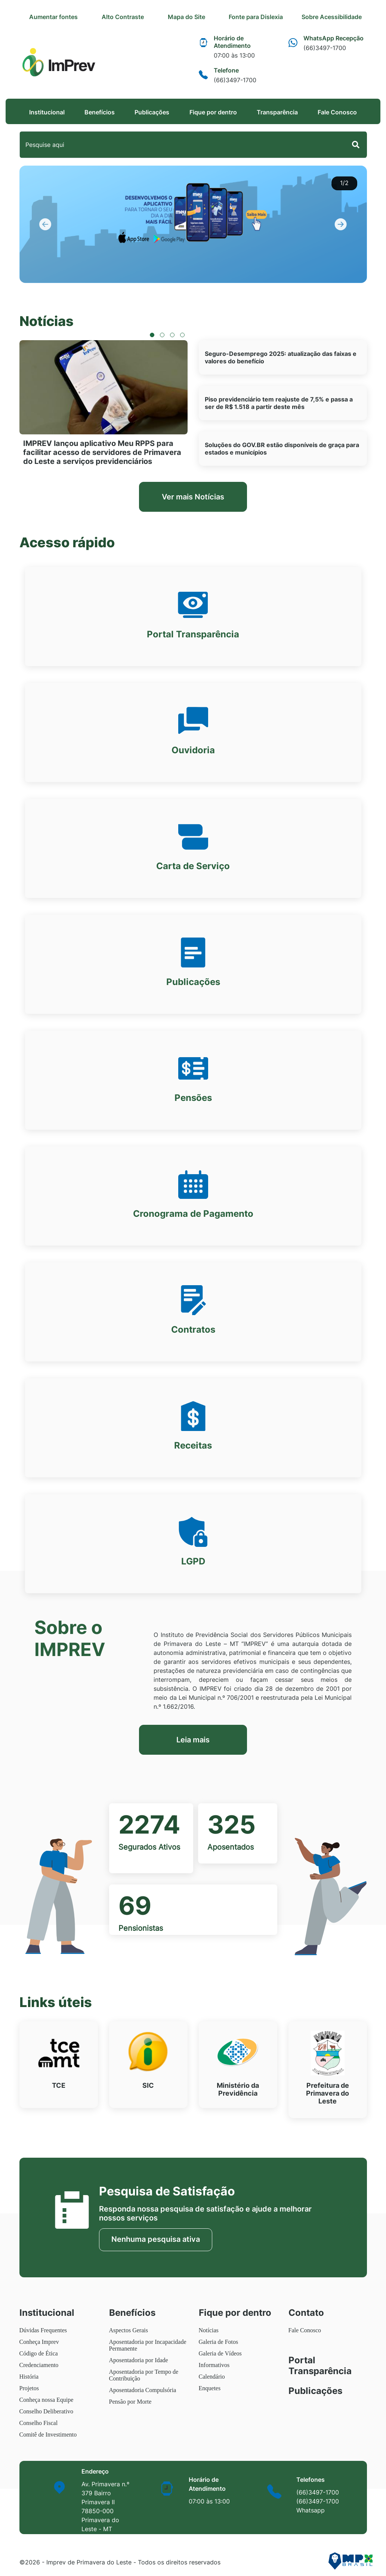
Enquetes (210, 2388)
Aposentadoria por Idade (138, 2360)
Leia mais (193, 1739)
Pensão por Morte (130, 2401)
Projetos (29, 2388)
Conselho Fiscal (38, 2423)
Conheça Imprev (39, 2342)
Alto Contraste (138, 17)
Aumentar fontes (73, 17)
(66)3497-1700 (317, 2492)
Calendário (212, 2376)
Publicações (152, 112)
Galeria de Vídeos (220, 2353)
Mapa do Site (204, 17)
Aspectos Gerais (128, 2330)
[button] (45, 224)
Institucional (47, 112)
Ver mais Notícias (193, 496)
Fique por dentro (213, 112)
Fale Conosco (337, 112)
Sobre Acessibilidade (336, 17)
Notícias (209, 2330)
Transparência (277, 112)
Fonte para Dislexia (270, 17)
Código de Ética (38, 2353)
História (29, 2376)
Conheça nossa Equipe (46, 2400)
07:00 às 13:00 (209, 2501)
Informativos (214, 2365)
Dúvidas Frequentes (43, 2330)
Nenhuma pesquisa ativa (155, 2239)
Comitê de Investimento (48, 2434)
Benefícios (99, 112)
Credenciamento (39, 2365)
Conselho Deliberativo (46, 2411)
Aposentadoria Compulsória (142, 2390)
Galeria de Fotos (218, 2342)
